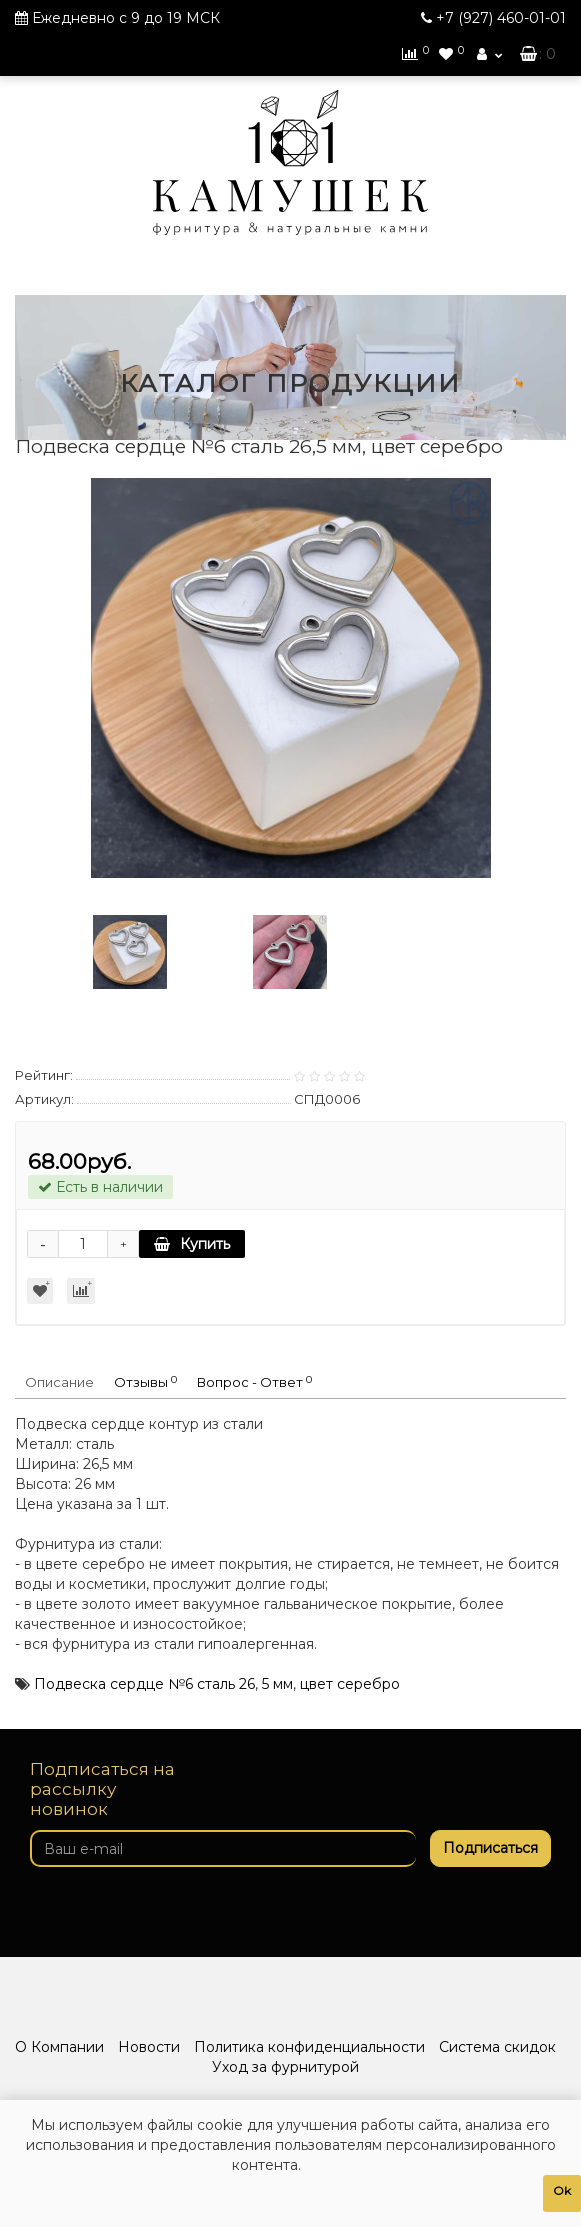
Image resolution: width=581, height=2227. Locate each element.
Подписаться (490, 1848)
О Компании (59, 2047)
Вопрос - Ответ (254, 1382)
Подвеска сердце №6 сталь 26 (144, 1684)
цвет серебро (350, 1684)
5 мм (277, 1684)
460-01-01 (501, 18)
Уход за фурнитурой (285, 2067)
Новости (149, 2047)
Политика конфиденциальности (309, 2047)
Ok (562, 2190)
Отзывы (145, 1382)
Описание (59, 1382)
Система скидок (497, 2047)
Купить (192, 1244)
